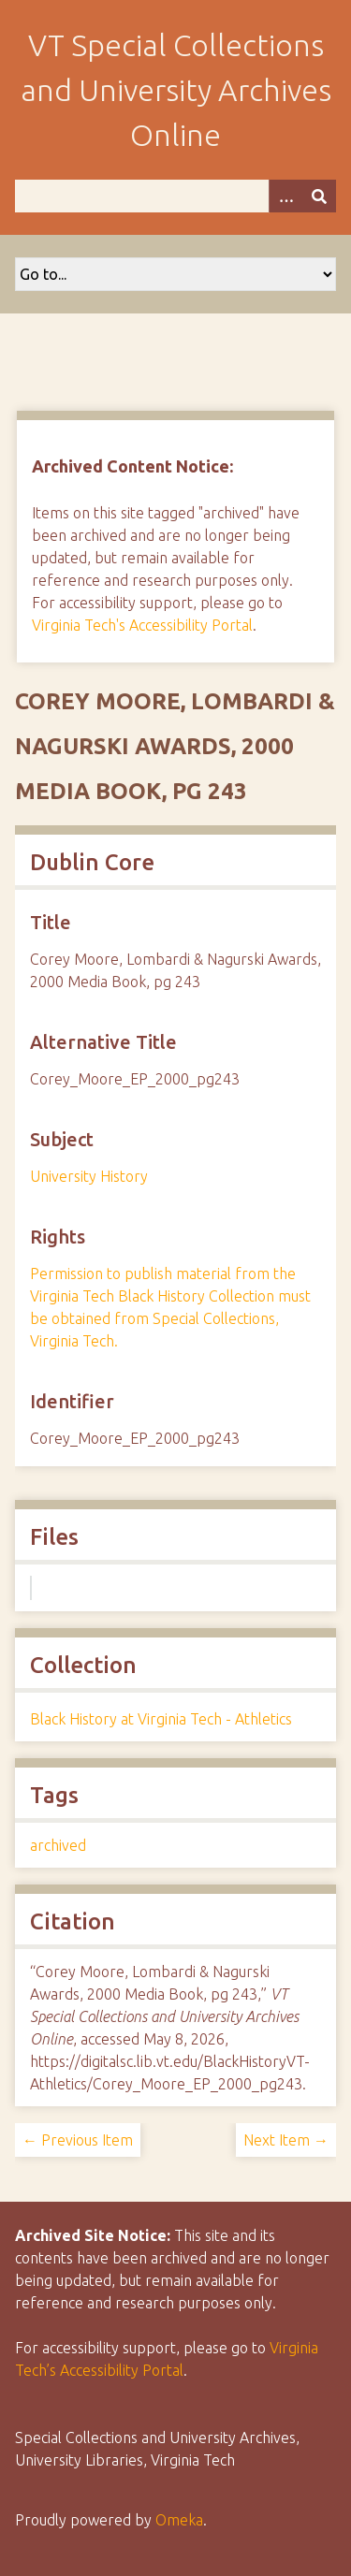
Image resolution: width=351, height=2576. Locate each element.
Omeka (179, 2519)
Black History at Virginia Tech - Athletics (161, 1718)
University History (89, 1176)
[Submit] (319, 196)
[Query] (175, 196)
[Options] (285, 196)
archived (58, 1845)
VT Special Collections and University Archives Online (176, 90)
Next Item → (286, 2140)
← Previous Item (77, 2140)
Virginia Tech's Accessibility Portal (142, 625)
